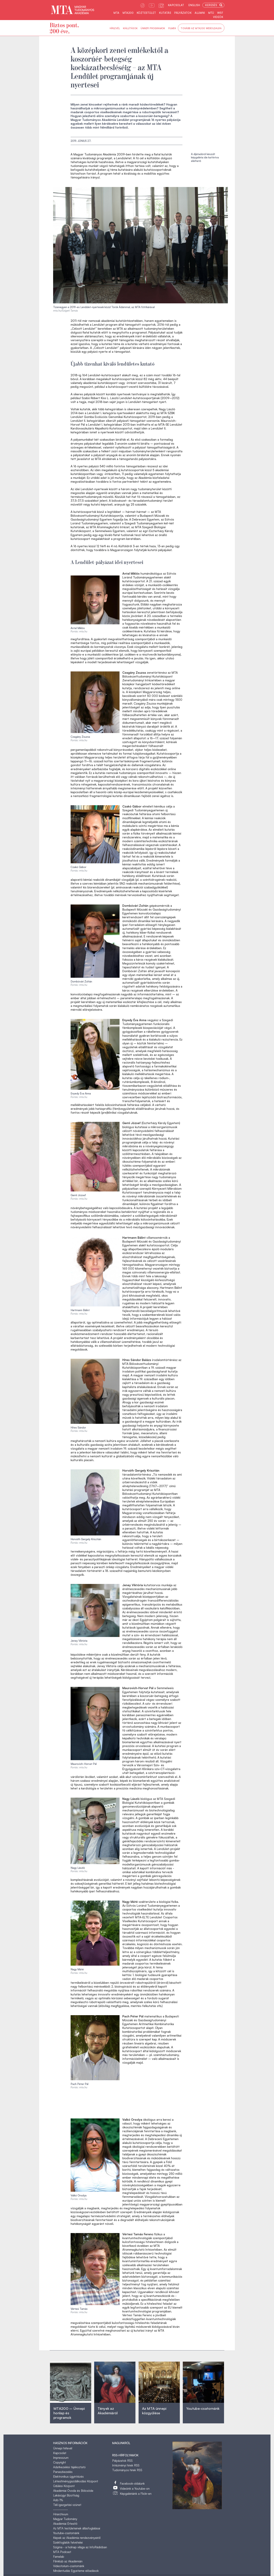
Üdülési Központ (64, 2486)
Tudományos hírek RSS (127, 2470)
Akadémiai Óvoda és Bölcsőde (73, 2490)
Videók (218, 17)
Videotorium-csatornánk (68, 2566)
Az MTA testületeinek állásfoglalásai (76, 2528)
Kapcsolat (176, 5)
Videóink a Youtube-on (135, 2488)
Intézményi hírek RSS (125, 2465)
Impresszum (60, 2457)
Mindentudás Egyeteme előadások (76, 2571)
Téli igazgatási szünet (67, 2505)
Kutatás (165, 12)
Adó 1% (58, 2500)
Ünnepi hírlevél (62, 2448)
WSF (220, 12)
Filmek (172, 28)
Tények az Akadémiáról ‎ (108, 2410)
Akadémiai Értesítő (65, 2523)
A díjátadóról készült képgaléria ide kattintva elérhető (205, 157)
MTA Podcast (62, 2552)
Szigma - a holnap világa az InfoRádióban (80, 2547)
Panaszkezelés (63, 2472)
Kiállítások (130, 28)
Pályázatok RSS (122, 2460)
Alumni (200, 12)
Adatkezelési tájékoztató (69, 2467)
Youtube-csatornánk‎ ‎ (202, 2408)
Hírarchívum (60, 2514)
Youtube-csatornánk (66, 2533)
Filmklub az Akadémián (67, 2561)
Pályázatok (183, 12)
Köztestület (146, 12)
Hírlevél (115, 28)
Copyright (59, 2462)
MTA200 (128, 12)
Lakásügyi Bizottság (66, 2495)
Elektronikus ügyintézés (68, 2476)
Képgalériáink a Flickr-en (136, 2493)
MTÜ (211, 12)
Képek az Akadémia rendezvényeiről (76, 2538)
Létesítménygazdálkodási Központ (75, 2481)
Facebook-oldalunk (132, 2483)
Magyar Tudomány (65, 2519)
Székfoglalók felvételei (68, 2542)
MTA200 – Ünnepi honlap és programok (69, 2413)
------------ (60, 2509)
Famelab (58, 2556)
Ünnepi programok (153, 28)
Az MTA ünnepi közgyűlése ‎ (154, 2410)
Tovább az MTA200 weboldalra (201, 28)
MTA (116, 12)
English (194, 5)
